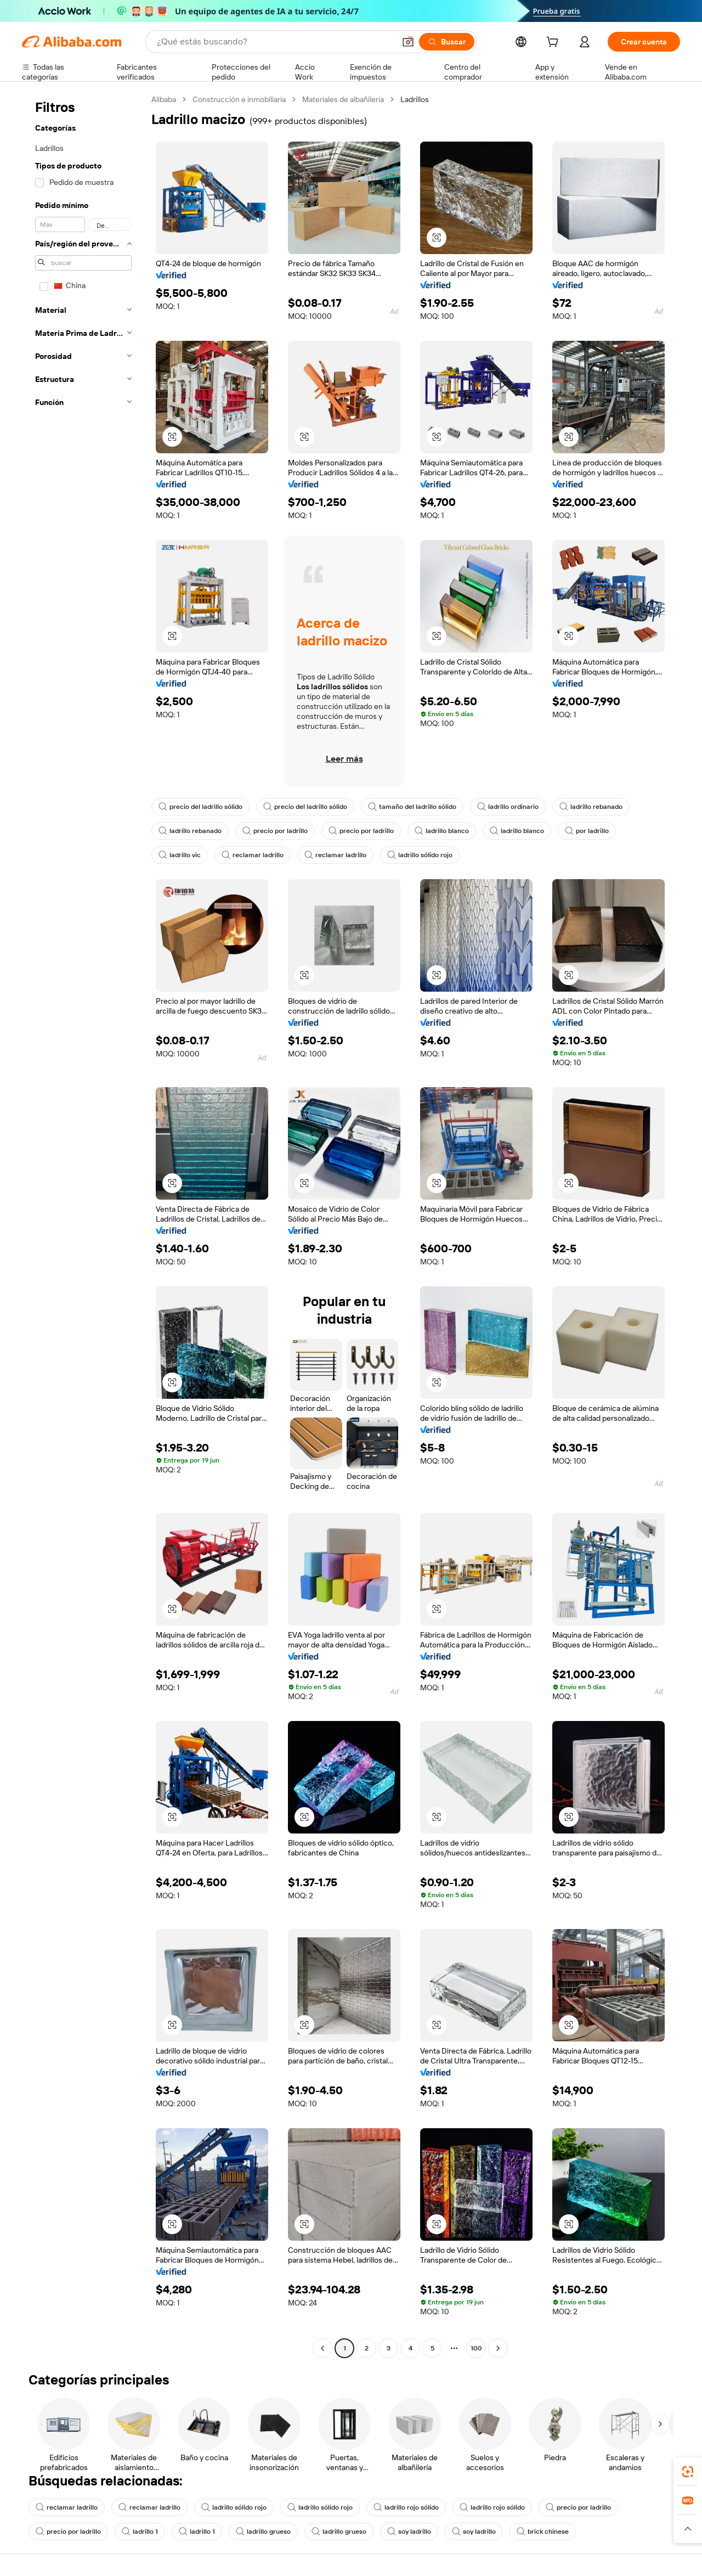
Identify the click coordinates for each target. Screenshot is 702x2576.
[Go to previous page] (322, 2348)
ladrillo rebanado (590, 806)
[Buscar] (446, 41)
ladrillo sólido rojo (419, 855)
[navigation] (83, 1225)
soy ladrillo (409, 2531)
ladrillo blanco (442, 830)
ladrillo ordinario (508, 806)
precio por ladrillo (275, 830)
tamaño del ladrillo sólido (412, 806)
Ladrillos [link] (414, 99)
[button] (408, 41)
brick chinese (543, 2531)
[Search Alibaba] (275, 42)
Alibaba (163, 99)
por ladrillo (587, 830)
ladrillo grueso (263, 2531)
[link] (687, 2471)
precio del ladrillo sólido (200, 806)
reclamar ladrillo (253, 855)
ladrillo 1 (140, 2531)
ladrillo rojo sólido (406, 2507)
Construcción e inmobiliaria (239, 99)
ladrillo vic (179, 855)
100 (476, 2348)
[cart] (554, 43)
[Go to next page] (498, 2348)
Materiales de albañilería (343, 99)
